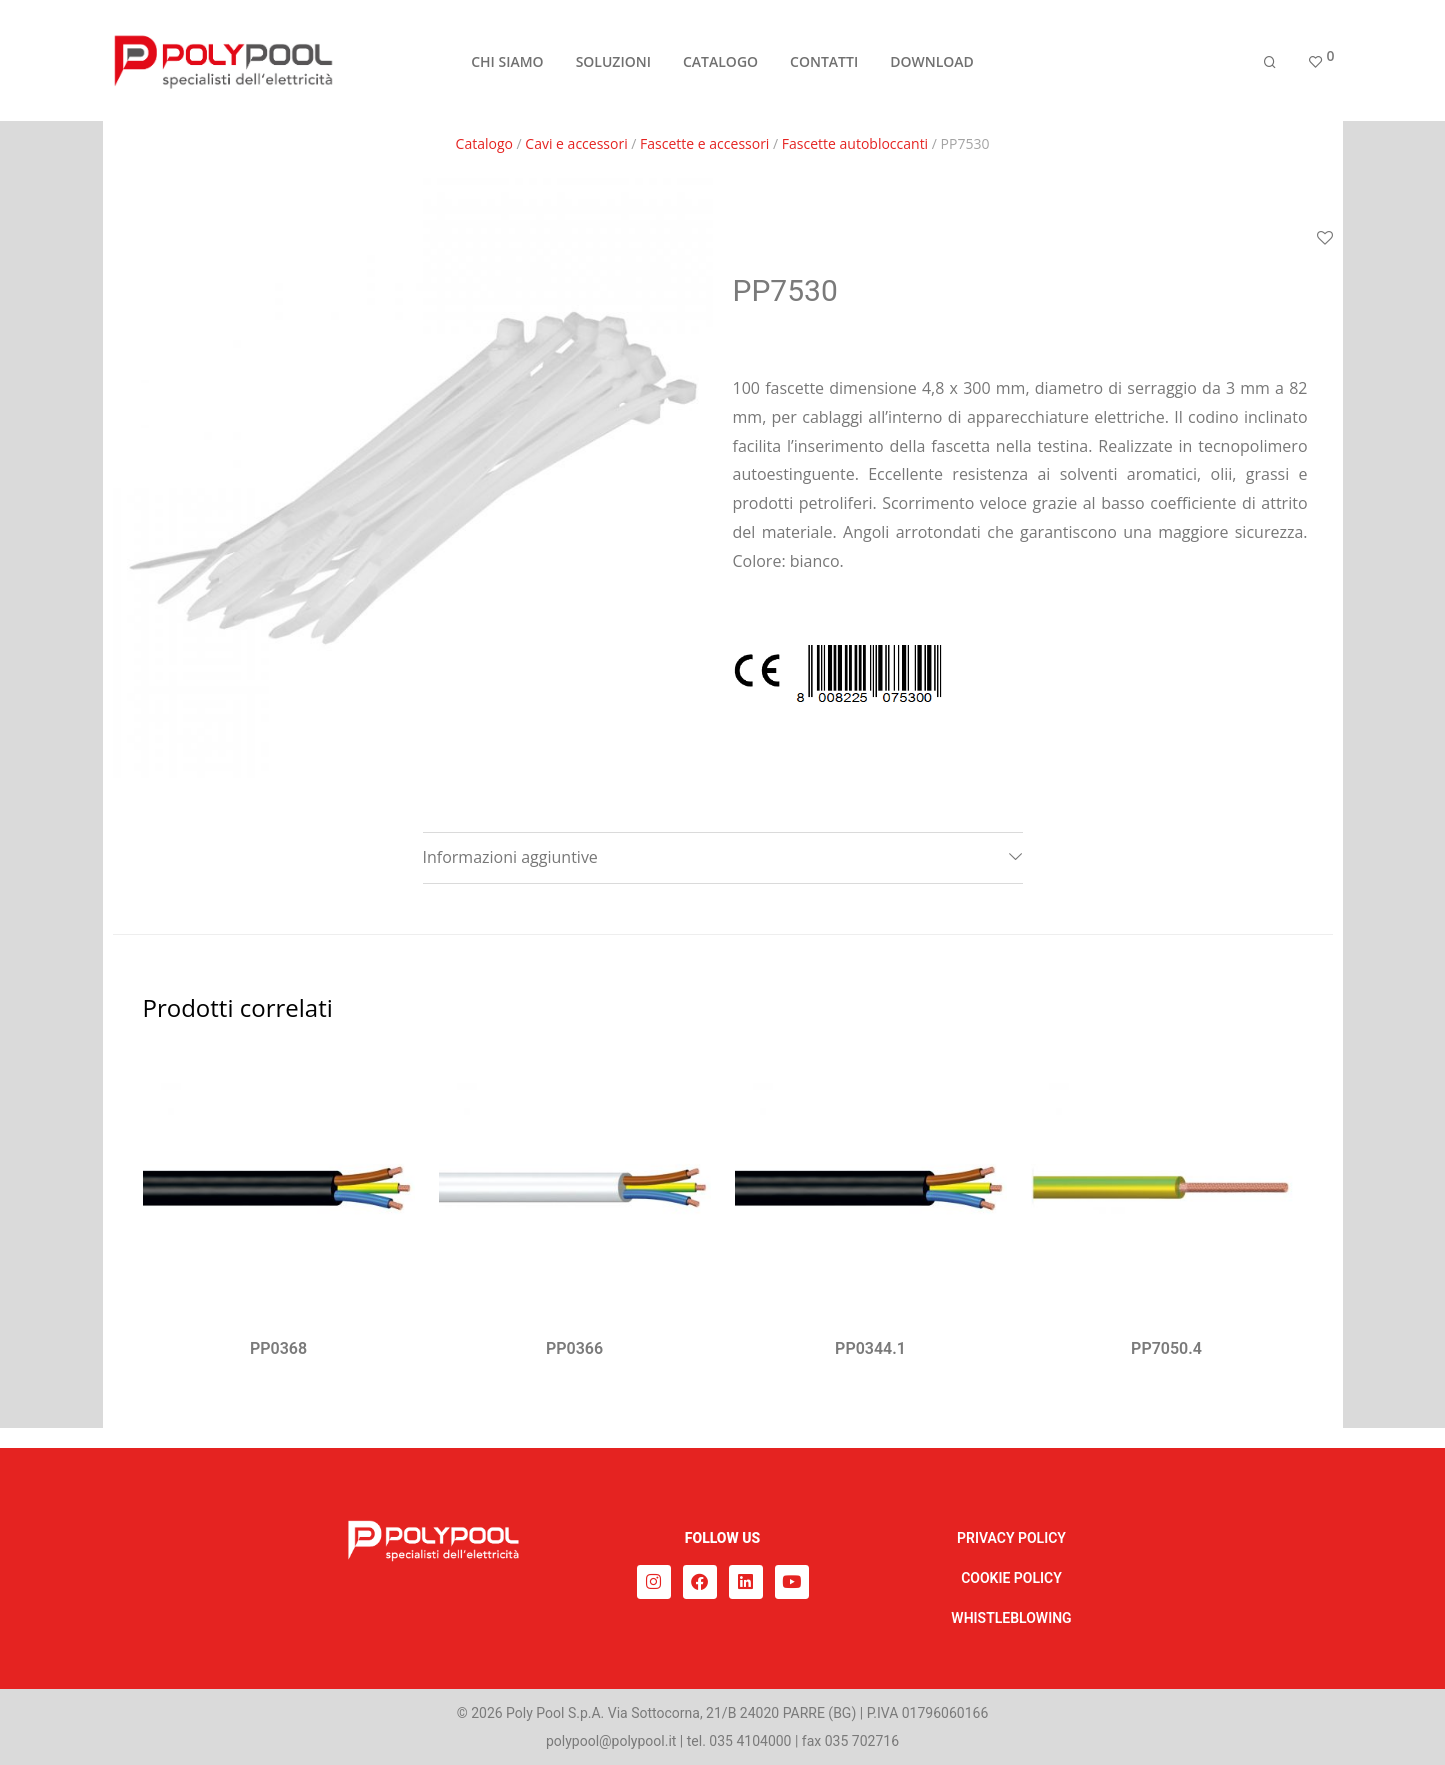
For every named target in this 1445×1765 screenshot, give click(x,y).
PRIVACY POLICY (1011, 1538)
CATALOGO (720, 61)
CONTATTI (824, 61)
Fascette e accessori (704, 143)
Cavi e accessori (576, 143)
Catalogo (484, 143)
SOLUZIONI (613, 61)
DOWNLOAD (932, 61)
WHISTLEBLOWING (1011, 1618)
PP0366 (574, 1348)
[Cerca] (1270, 62)
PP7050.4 (1166, 1348)
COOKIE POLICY (1011, 1578)
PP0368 (278, 1348)
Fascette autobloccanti (855, 143)
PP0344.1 (870, 1348)
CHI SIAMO (507, 61)
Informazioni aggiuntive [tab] (510, 857)
